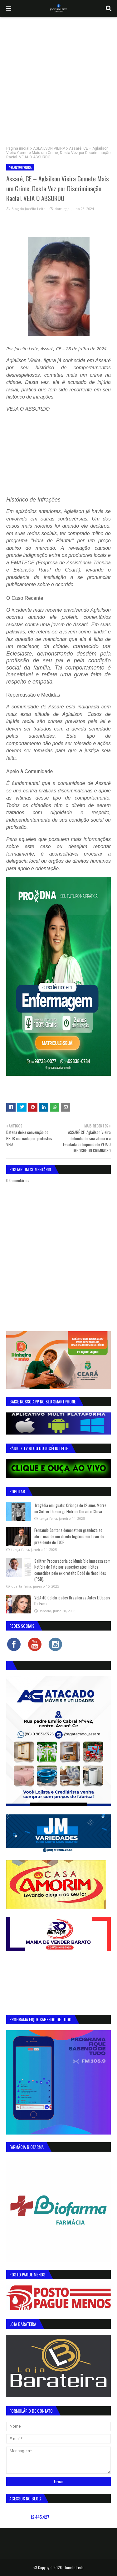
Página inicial (17, 148)
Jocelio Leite (74, 2567)
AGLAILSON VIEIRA (49, 148)
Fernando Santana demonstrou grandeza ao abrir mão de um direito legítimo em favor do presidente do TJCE (69, 1536)
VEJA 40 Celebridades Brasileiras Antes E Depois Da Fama (72, 1600)
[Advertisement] (58, 78)
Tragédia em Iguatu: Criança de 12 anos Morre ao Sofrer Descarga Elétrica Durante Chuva (70, 1508)
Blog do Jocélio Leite (29, 208)
